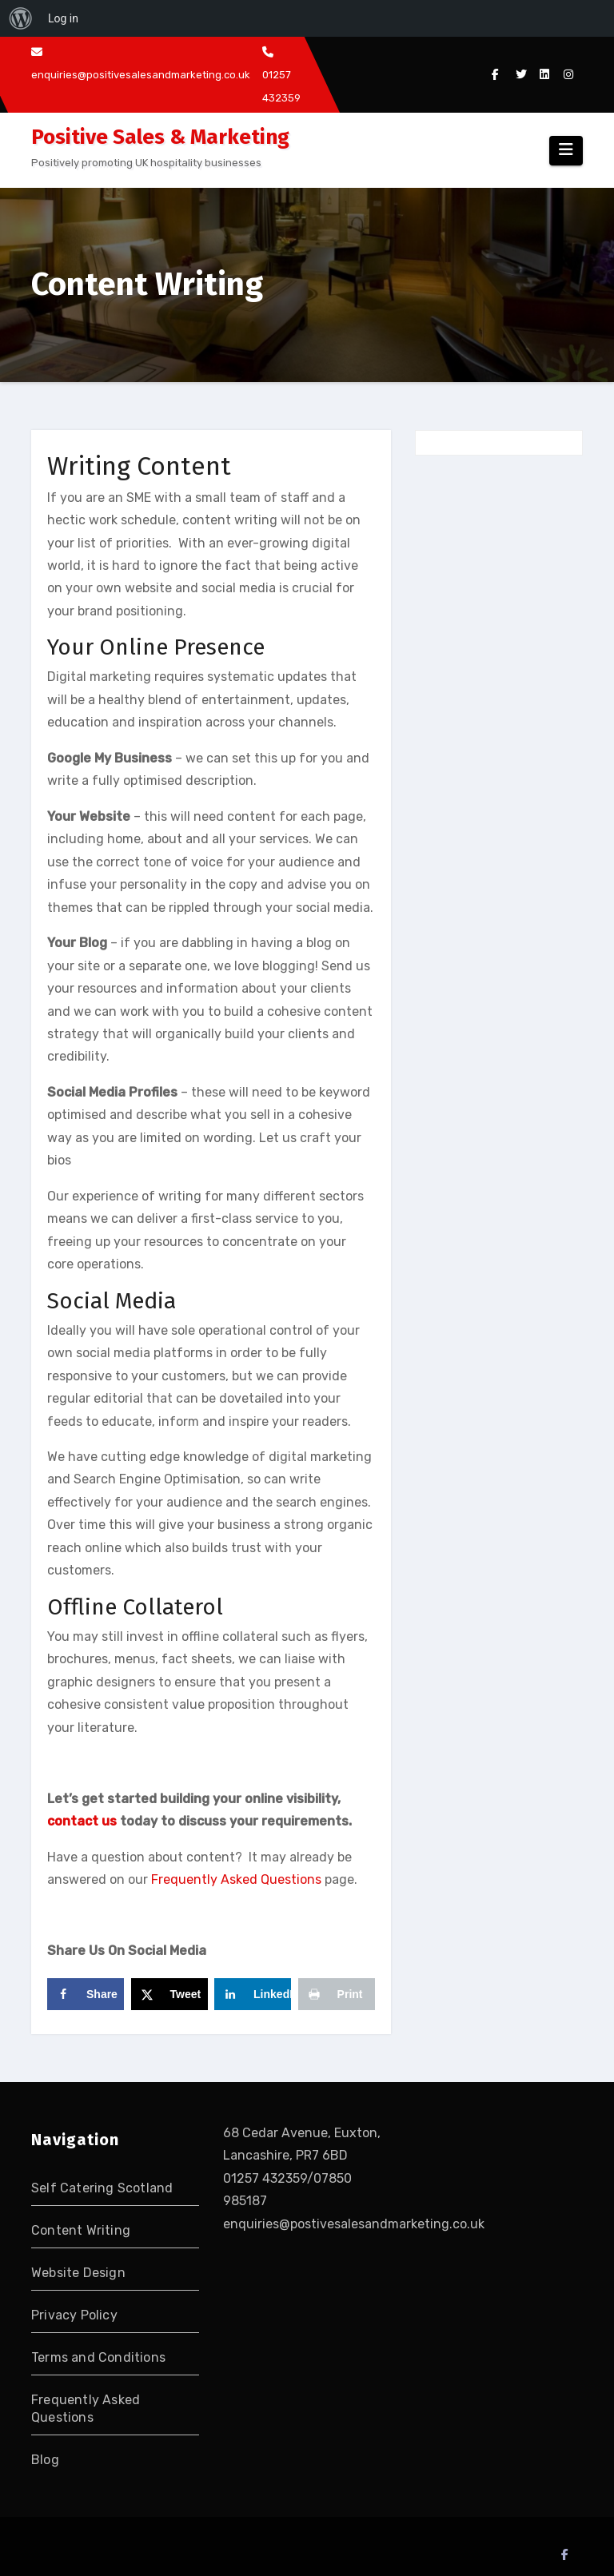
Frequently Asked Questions (236, 1879)
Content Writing (80, 2230)
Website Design (78, 2272)
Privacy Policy (74, 2315)
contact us (82, 1821)
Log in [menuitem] (63, 18)
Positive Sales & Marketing (160, 137)
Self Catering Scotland (102, 2188)
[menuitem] (21, 18)
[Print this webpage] (336, 1994)
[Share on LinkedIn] (252, 1994)
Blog (45, 2459)
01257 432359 (281, 75)
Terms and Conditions (98, 2357)
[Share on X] (169, 1994)
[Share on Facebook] (85, 1994)
